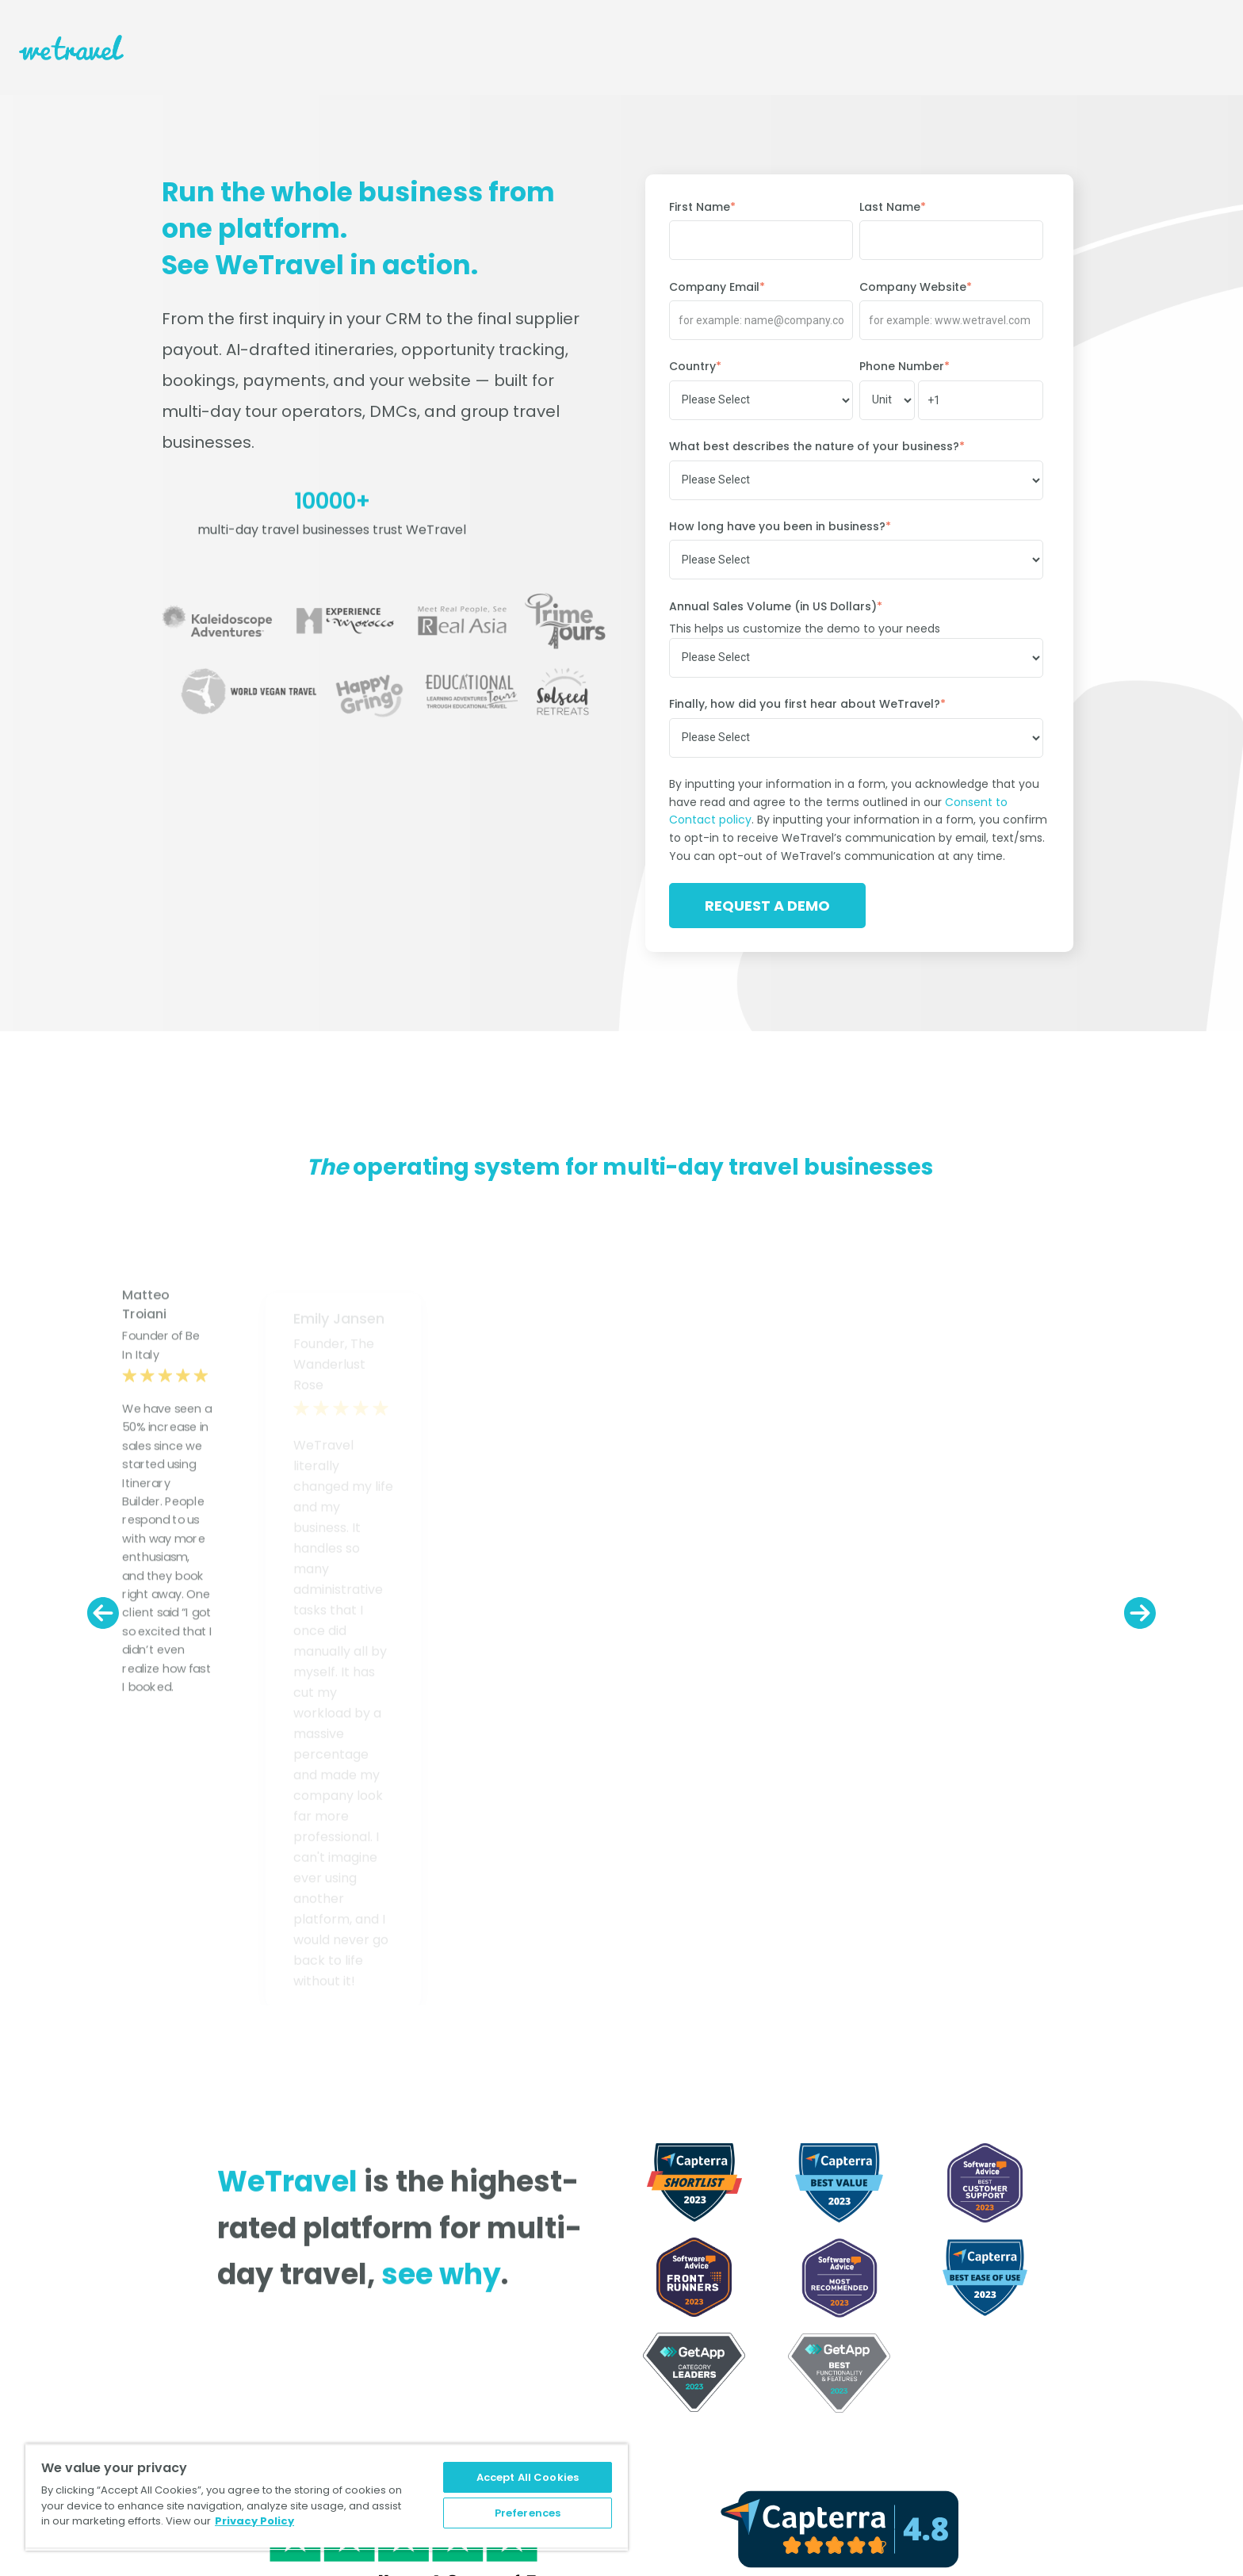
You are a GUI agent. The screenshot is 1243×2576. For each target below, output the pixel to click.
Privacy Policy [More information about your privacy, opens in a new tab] (254, 2514)
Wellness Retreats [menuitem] (919, 2329)
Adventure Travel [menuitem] (917, 2390)
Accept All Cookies (527, 2471)
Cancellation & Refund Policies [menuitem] (706, 2411)
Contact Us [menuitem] (157, 2329)
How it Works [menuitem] (656, 2329)
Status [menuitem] (639, 2452)
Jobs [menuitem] (138, 2349)
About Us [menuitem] (150, 2308)
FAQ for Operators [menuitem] (672, 2370)
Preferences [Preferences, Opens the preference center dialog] (527, 2509)
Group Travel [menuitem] (905, 2349)
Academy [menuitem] (648, 2473)
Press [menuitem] (298, 2308)
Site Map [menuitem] (307, 2329)
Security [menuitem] (644, 2432)
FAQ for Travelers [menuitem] (669, 2390)
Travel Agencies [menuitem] (914, 2308)
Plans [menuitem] (636, 2308)
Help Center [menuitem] (654, 2349)
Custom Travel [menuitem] (911, 2370)
